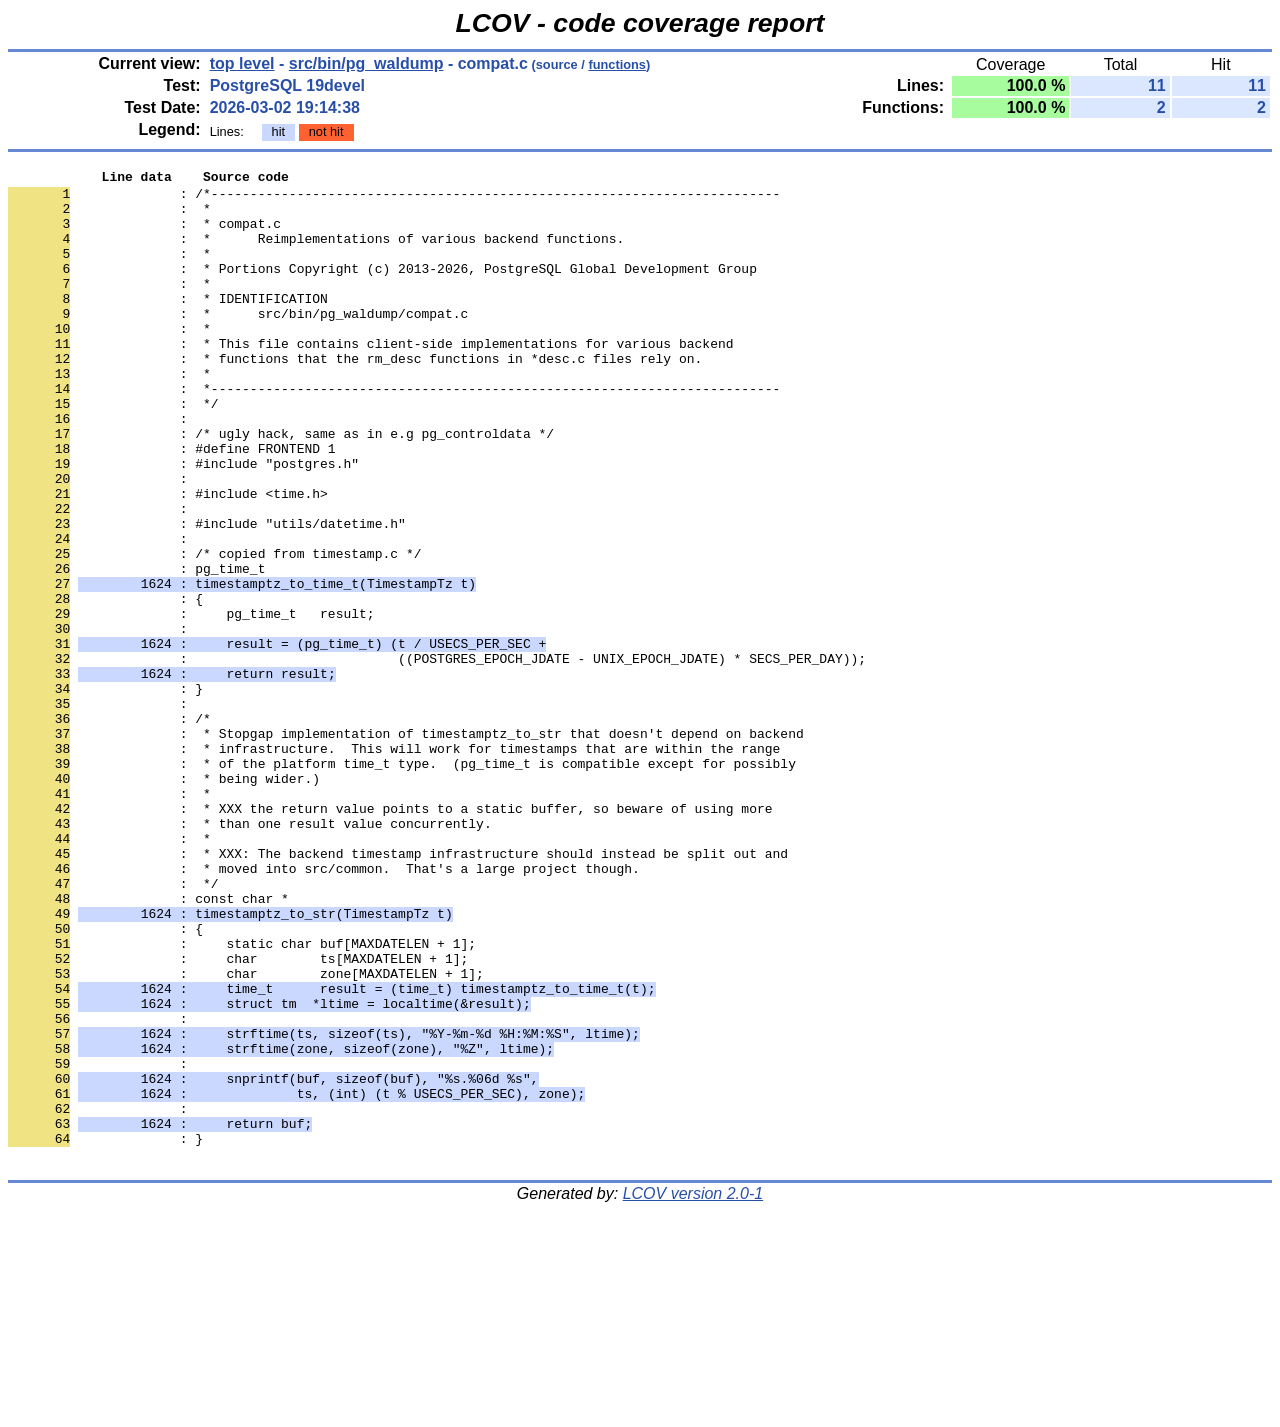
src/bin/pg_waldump (366, 63)
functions (617, 64)
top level (242, 63)
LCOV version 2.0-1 (693, 1391)
